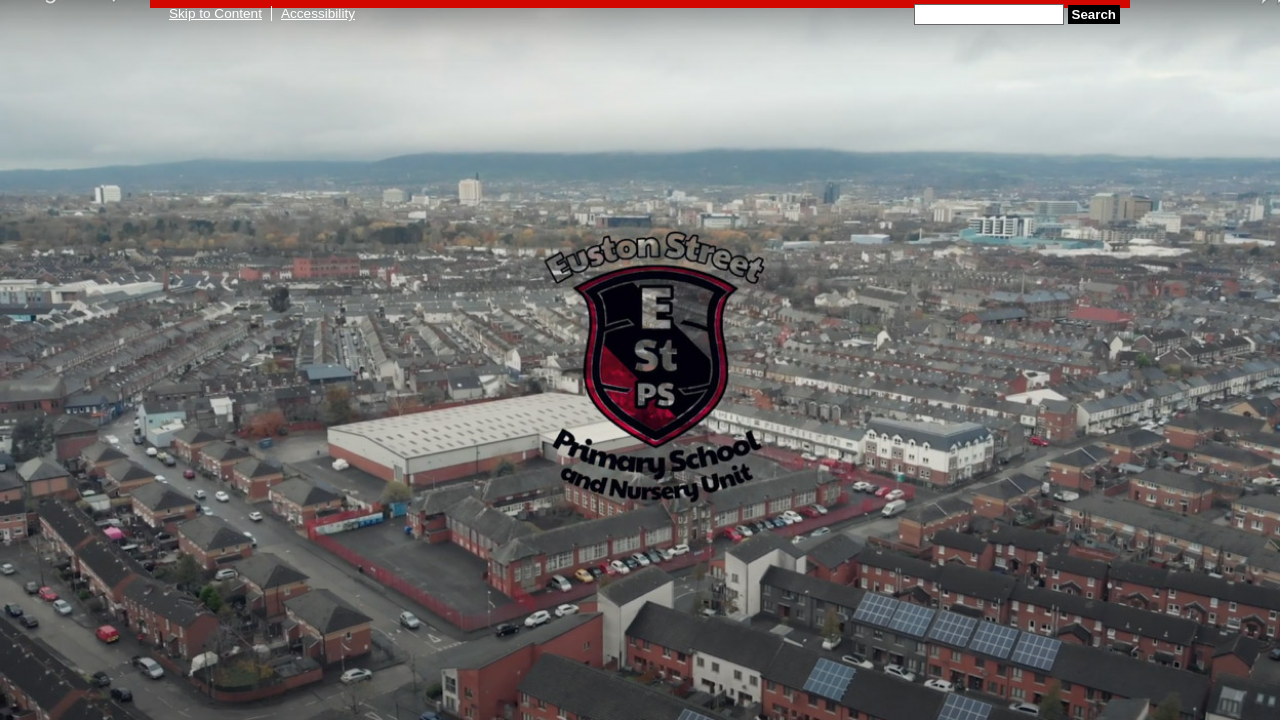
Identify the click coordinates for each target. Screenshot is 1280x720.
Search (1094, 14)
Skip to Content (215, 13)
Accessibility (318, 13)
